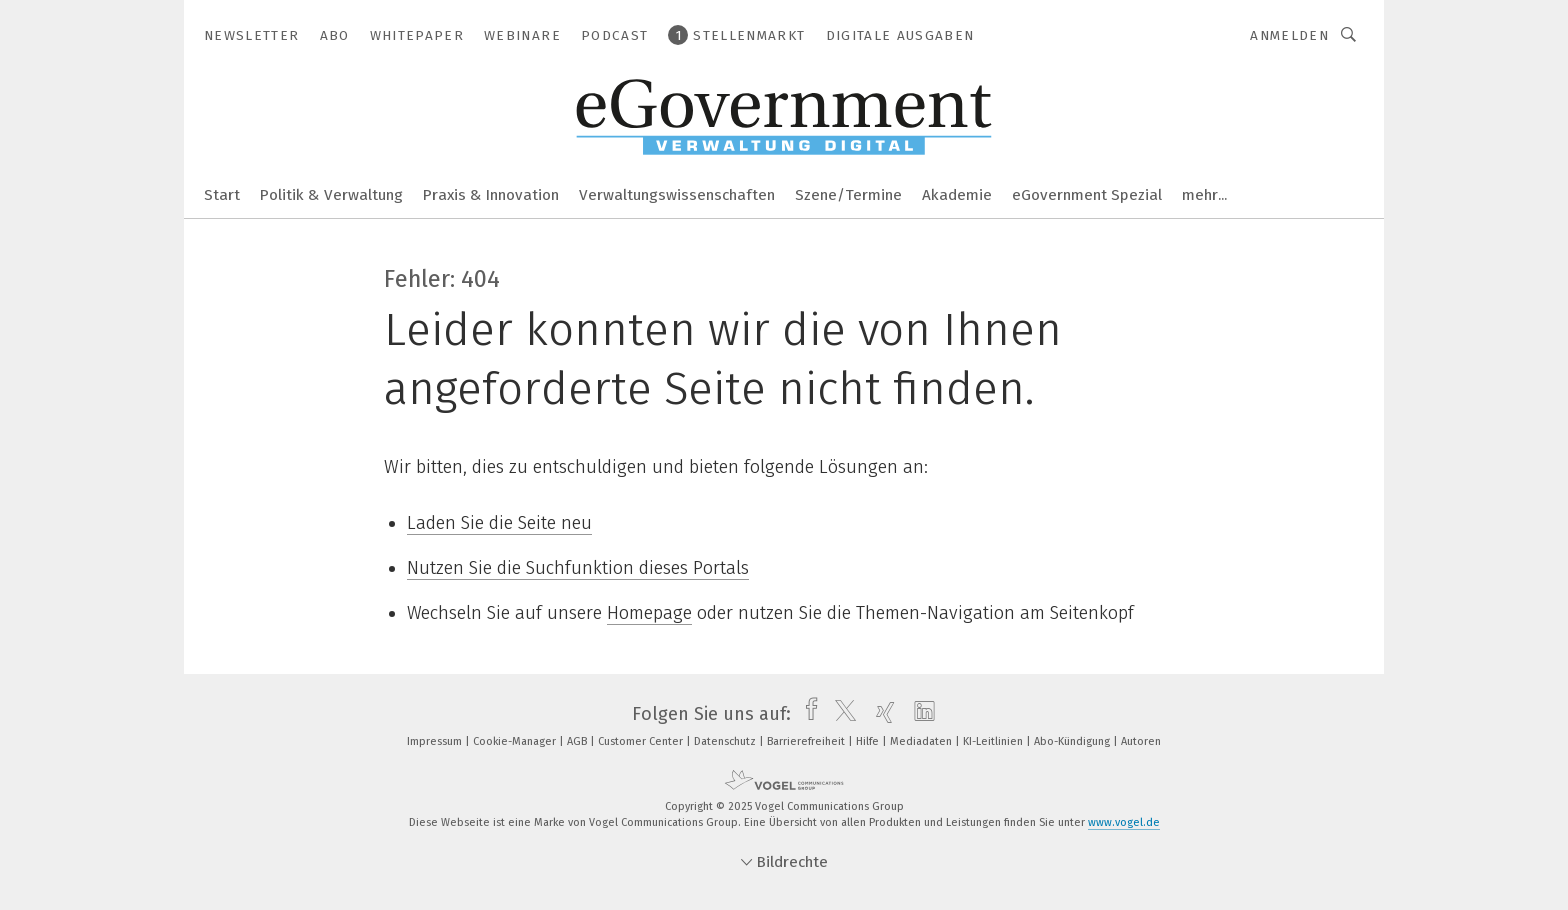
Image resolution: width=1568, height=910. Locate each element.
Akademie (957, 195)
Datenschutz (726, 741)
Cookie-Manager (516, 741)
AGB (578, 741)
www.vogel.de (1124, 822)
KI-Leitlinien (994, 741)
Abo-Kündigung (1073, 741)
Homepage (649, 613)
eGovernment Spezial (1087, 195)
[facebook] (806, 714)
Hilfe (869, 741)
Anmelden (1289, 35)
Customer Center (642, 741)
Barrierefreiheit (807, 741)
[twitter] (840, 714)
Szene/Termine (848, 195)
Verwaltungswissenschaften (677, 195)
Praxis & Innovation (491, 195)
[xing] (880, 714)
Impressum (436, 741)
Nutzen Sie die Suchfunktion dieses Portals (578, 568)
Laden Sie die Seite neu (499, 523)
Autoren (1141, 741)
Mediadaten (922, 741)
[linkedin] (919, 714)
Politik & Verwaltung (331, 195)
